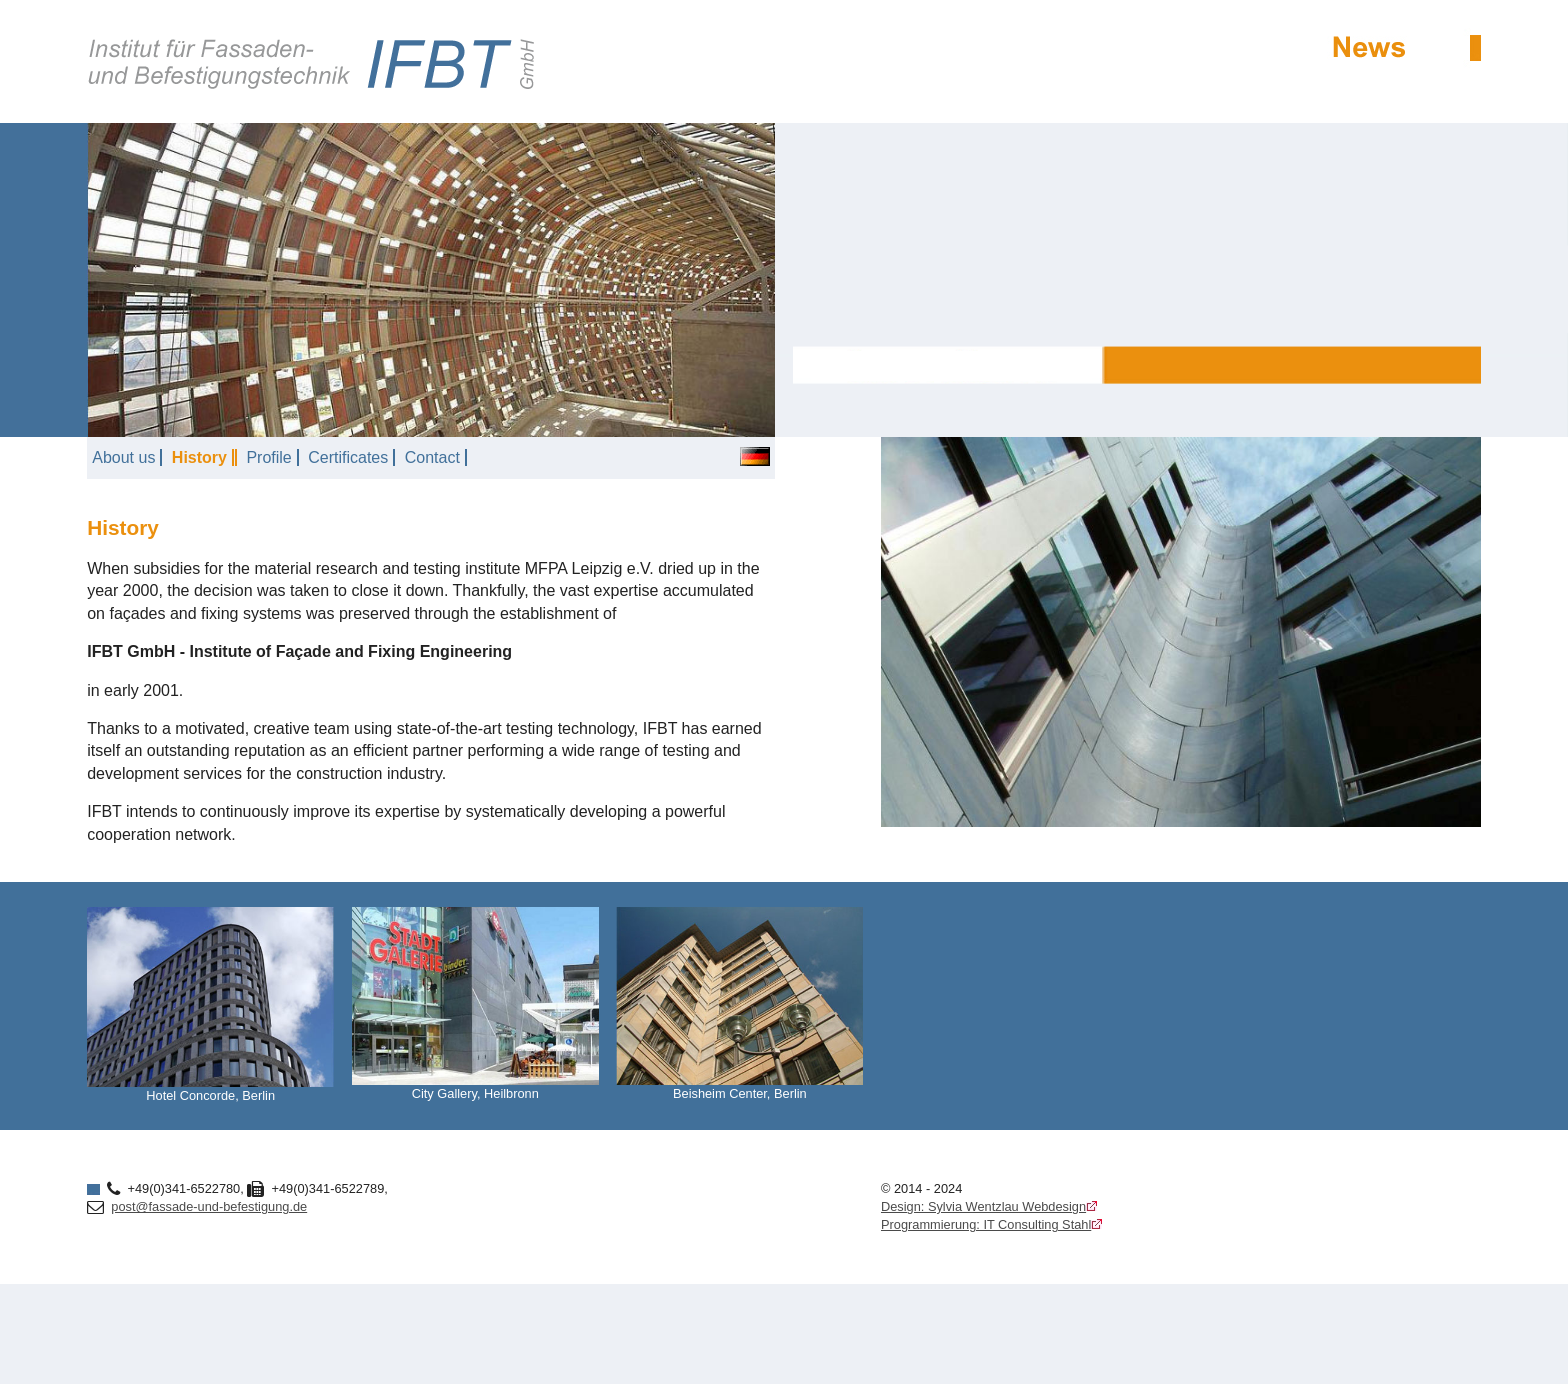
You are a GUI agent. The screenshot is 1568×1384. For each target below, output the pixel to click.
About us (123, 457)
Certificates (348, 457)
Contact (432, 457)
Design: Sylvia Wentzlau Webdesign (983, 1206)
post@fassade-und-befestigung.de (209, 1206)
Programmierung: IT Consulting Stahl (986, 1224)
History (199, 457)
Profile (268, 457)
